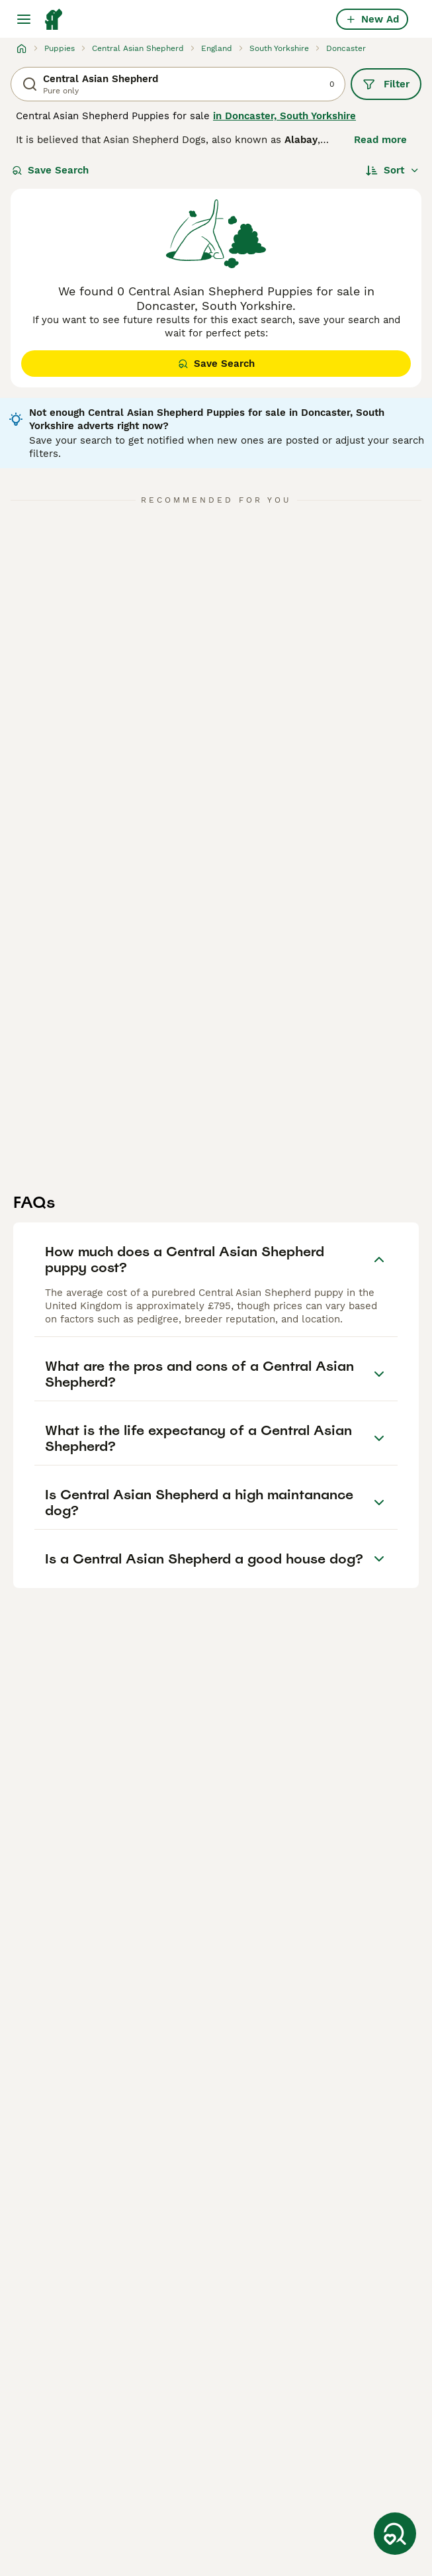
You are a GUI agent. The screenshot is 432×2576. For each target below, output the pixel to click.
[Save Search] (395, 2533)
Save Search (50, 170)
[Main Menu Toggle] (24, 19)
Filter (386, 84)
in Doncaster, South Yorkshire (284, 116)
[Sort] (392, 170)
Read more (380, 140)
